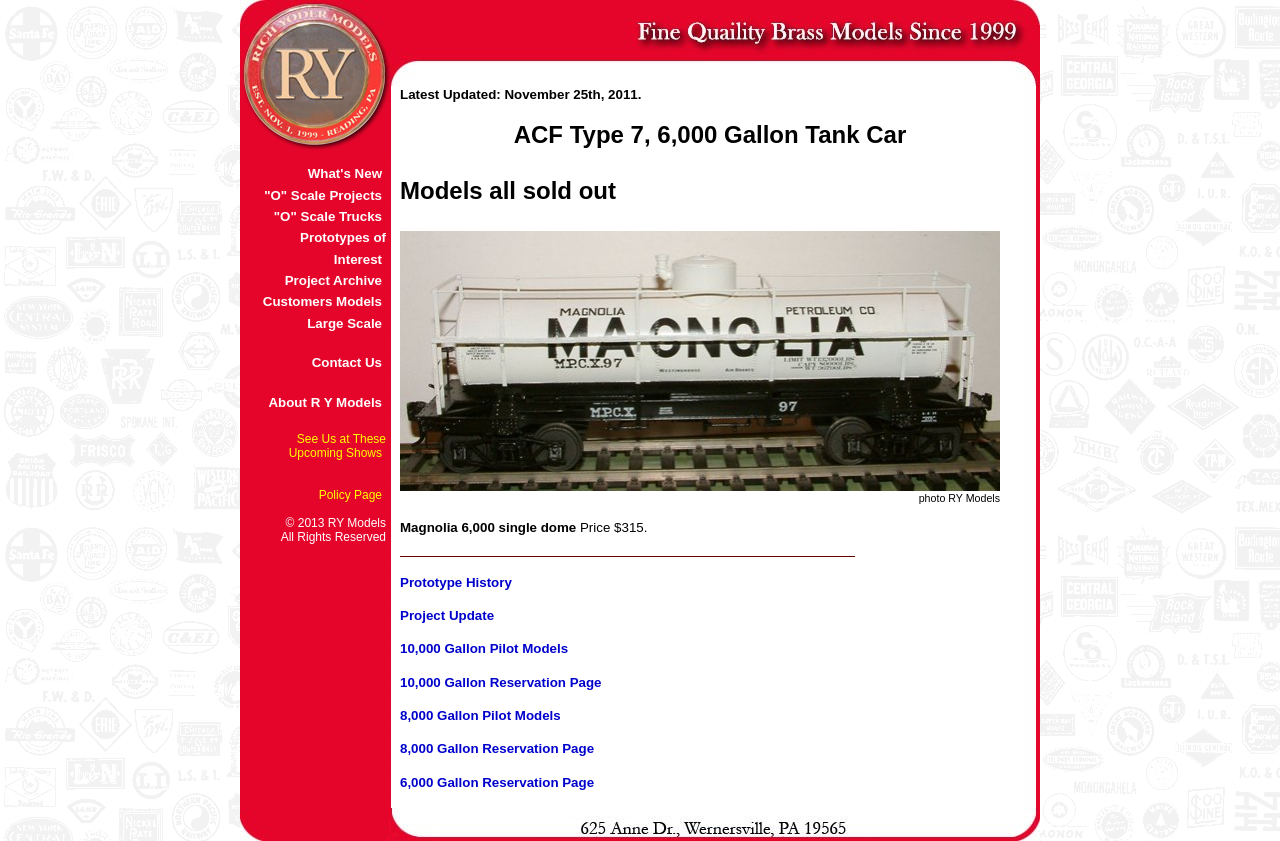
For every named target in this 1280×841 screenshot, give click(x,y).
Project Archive (333, 280)
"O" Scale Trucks (328, 216)
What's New (345, 173)
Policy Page (350, 495)
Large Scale (344, 323)
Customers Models (322, 301)
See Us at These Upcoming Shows (337, 446)
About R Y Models (325, 402)
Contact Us (347, 362)
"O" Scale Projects (323, 195)
